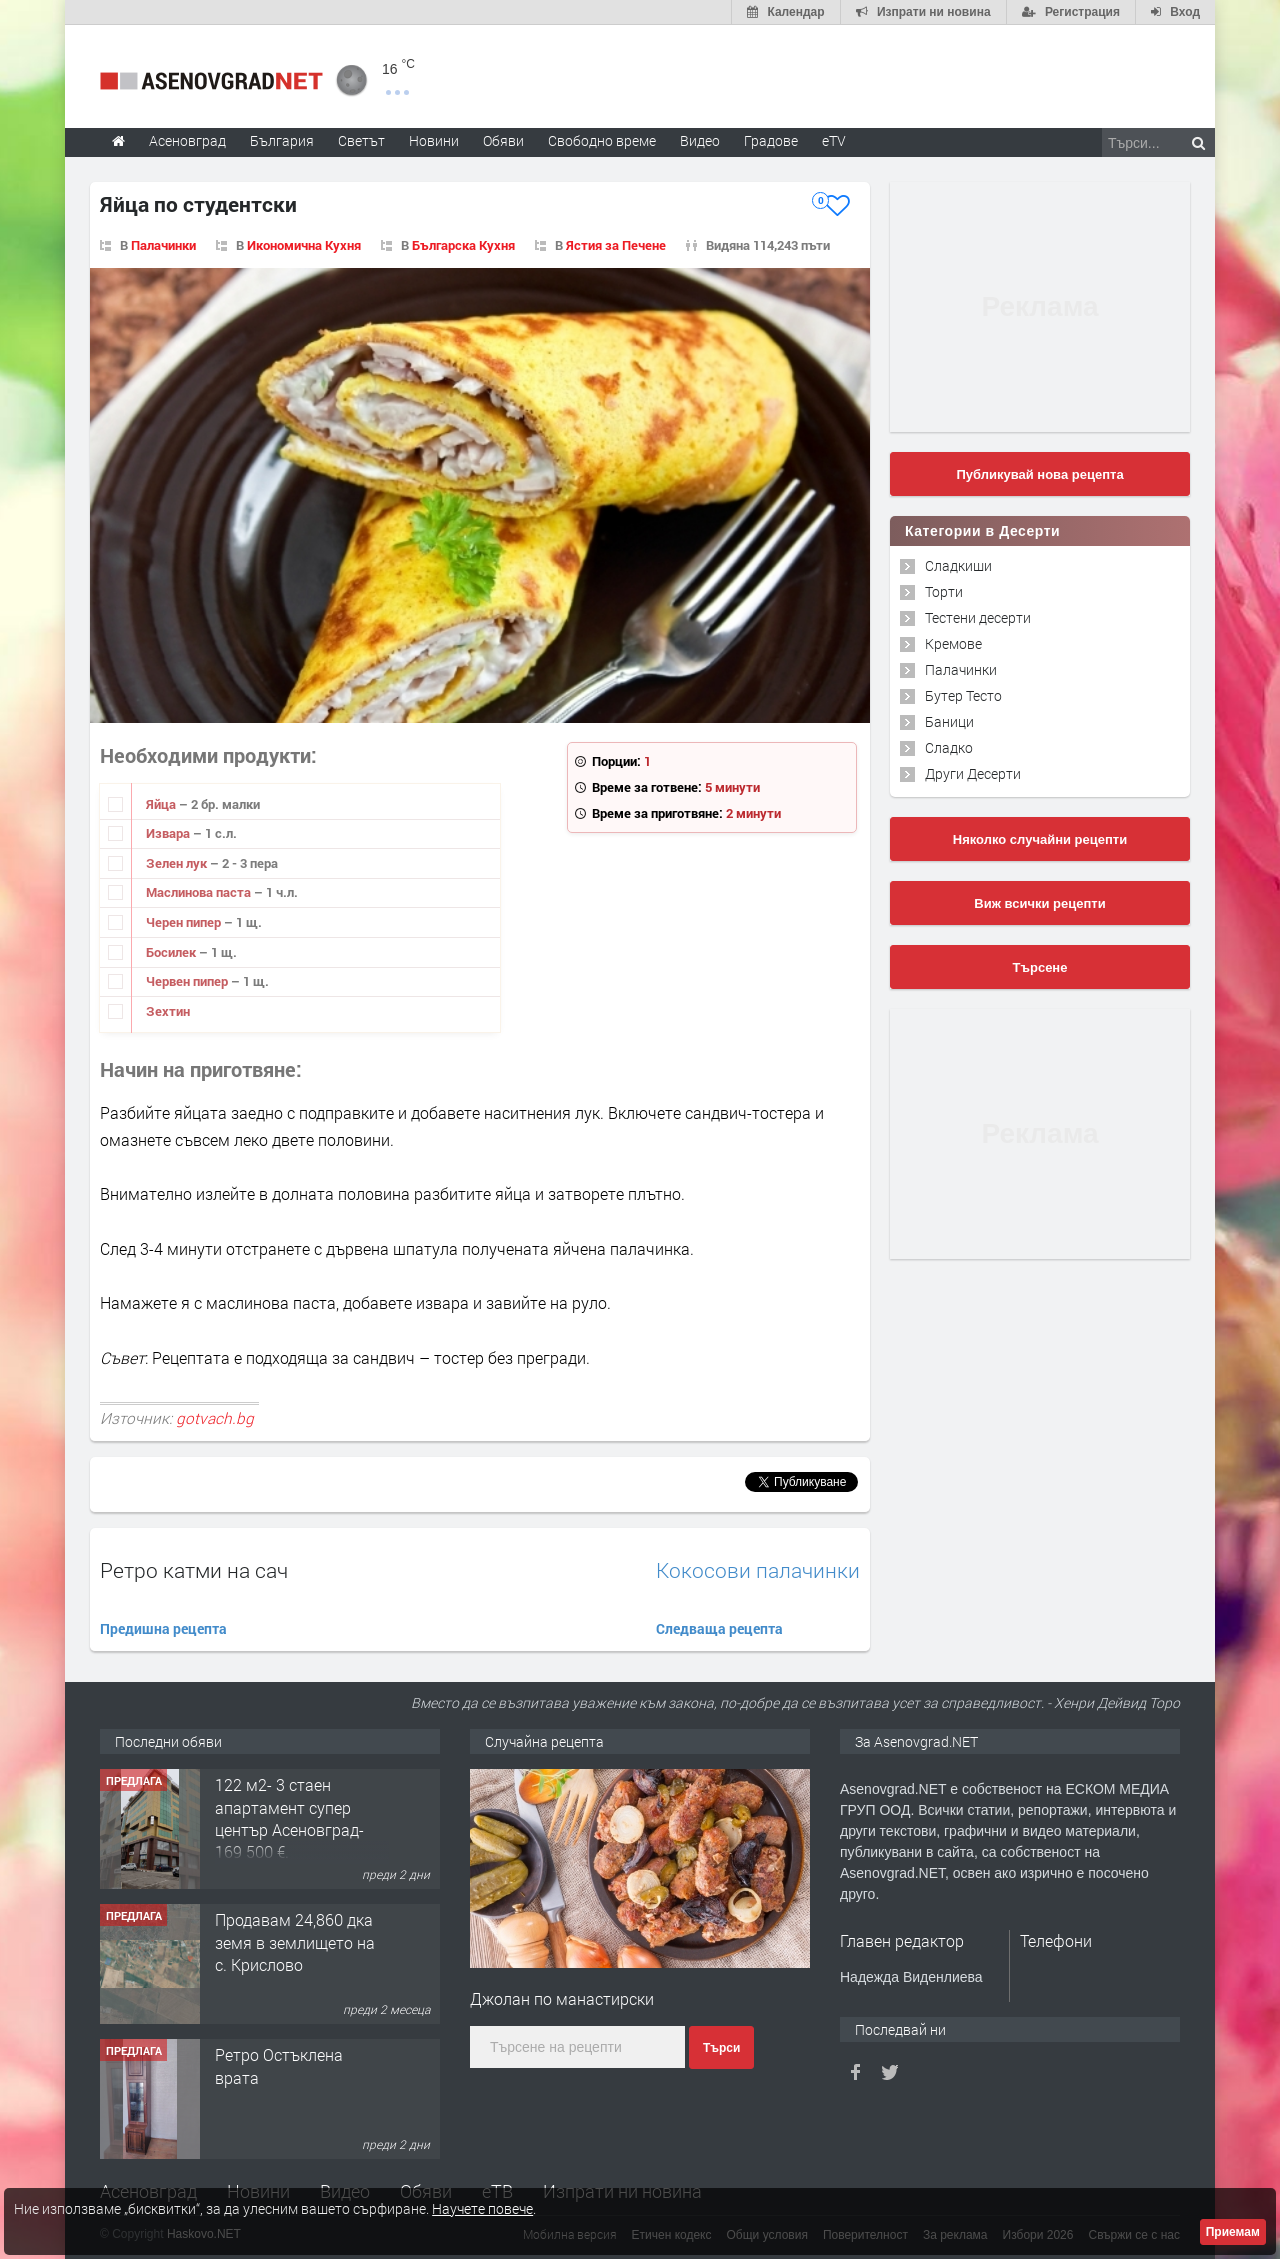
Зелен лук (178, 863)
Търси (721, 2048)
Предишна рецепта (163, 1628)
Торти (944, 591)
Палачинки (163, 245)
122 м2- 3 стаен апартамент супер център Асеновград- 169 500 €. (289, 1818)
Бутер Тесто (963, 695)
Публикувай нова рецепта (1039, 474)
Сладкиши (958, 565)
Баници (949, 721)
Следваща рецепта (719, 1628)
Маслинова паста (200, 892)
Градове (771, 140)
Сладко (949, 747)
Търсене (1040, 967)
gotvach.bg (215, 1418)
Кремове (953, 643)
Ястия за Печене (616, 245)
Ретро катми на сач (194, 1570)
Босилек (172, 952)
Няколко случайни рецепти (1040, 839)
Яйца (162, 804)
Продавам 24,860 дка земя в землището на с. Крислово (295, 1942)
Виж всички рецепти (1039, 903)
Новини (434, 140)
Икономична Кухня (304, 245)
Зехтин (168, 1011)
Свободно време (602, 140)
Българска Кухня (463, 245)
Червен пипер (188, 981)
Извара (169, 833)
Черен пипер (185, 922)
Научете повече (482, 2208)
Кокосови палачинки (758, 1570)
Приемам (1233, 2232)
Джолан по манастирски (562, 1998)
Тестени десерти (978, 617)
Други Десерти (973, 773)
